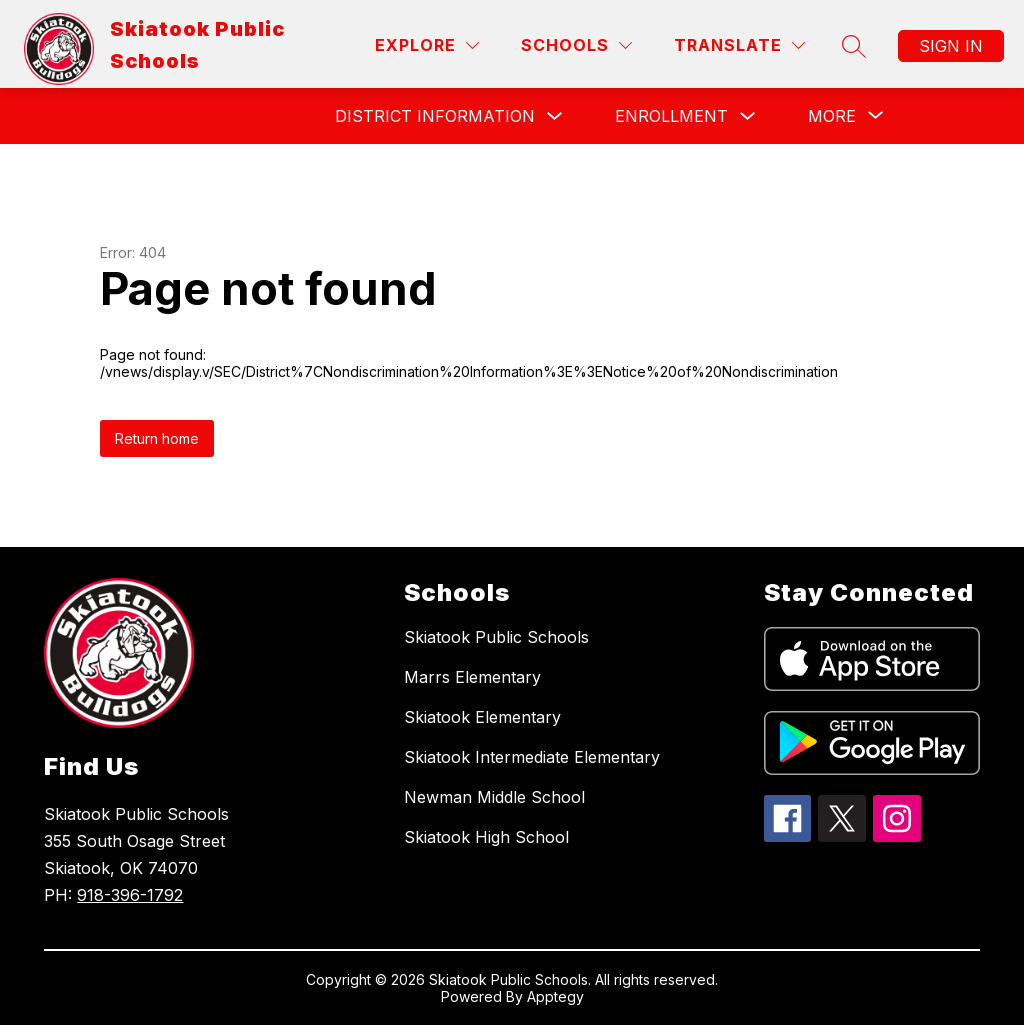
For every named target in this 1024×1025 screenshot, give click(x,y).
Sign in (951, 46)
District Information (435, 116)
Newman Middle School (494, 797)
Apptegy (555, 996)
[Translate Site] (739, 45)
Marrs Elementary (472, 677)
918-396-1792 (130, 895)
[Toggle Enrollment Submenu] (748, 116)
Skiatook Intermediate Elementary (532, 757)
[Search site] (854, 46)
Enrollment (671, 116)
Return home (157, 438)
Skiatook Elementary (482, 717)
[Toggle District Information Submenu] (555, 116)
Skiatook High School (486, 837)
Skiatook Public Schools (496, 637)
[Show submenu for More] (832, 116)
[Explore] (427, 45)
